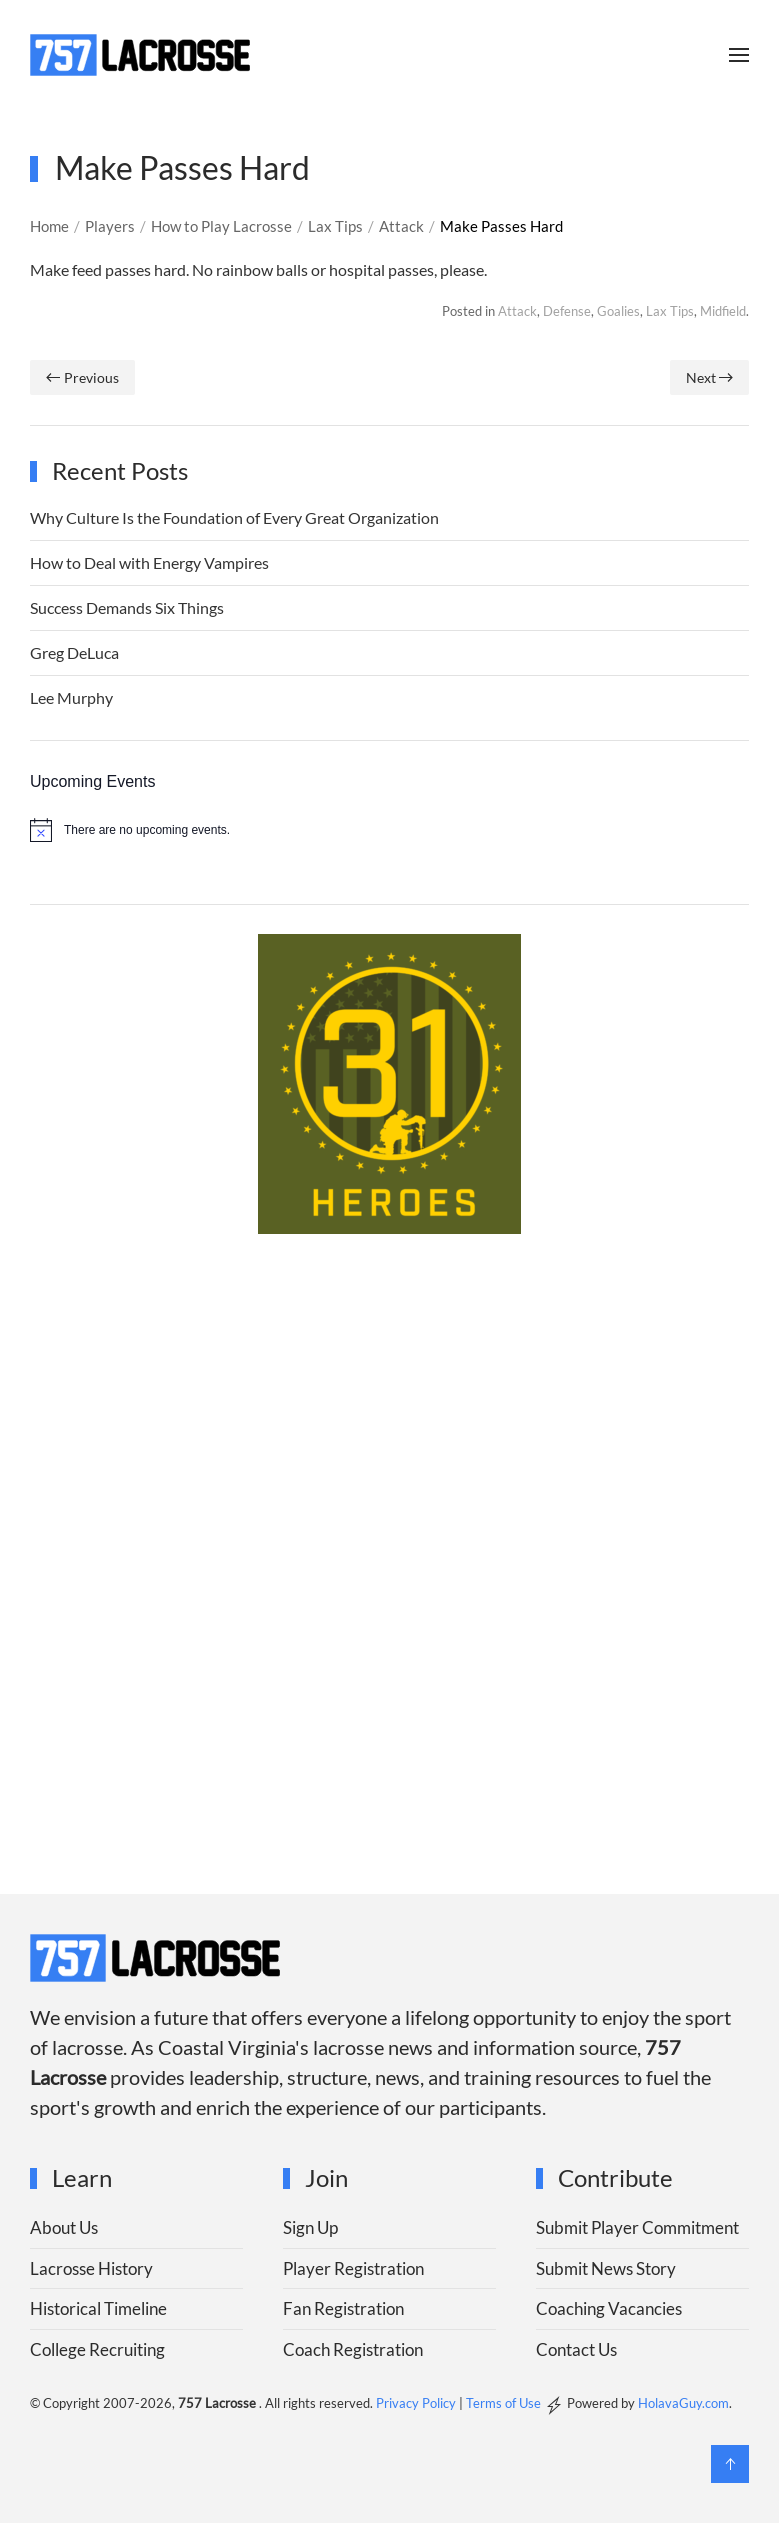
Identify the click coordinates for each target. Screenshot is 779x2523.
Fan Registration (343, 2308)
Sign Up (310, 2227)
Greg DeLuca (74, 652)
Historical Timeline (98, 2308)
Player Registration (353, 2268)
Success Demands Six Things (127, 607)
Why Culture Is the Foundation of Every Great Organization (234, 517)
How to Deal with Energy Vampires (149, 562)
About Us (64, 2227)
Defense (567, 311)
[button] (739, 55)
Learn (82, 2177)
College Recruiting (97, 2349)
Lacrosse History (91, 2268)
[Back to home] (140, 55)
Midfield (723, 311)
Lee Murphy (71, 697)
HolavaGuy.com (683, 2403)
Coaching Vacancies (609, 2308)
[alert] (389, 830)
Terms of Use (503, 2403)
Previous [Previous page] (82, 377)
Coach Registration (353, 2349)
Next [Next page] (710, 377)
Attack (517, 311)
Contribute (615, 2177)
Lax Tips (670, 311)
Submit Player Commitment (637, 2227)
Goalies (618, 311)
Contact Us (576, 2349)
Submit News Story (606, 2268)
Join (326, 2177)
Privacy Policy (416, 2403)
